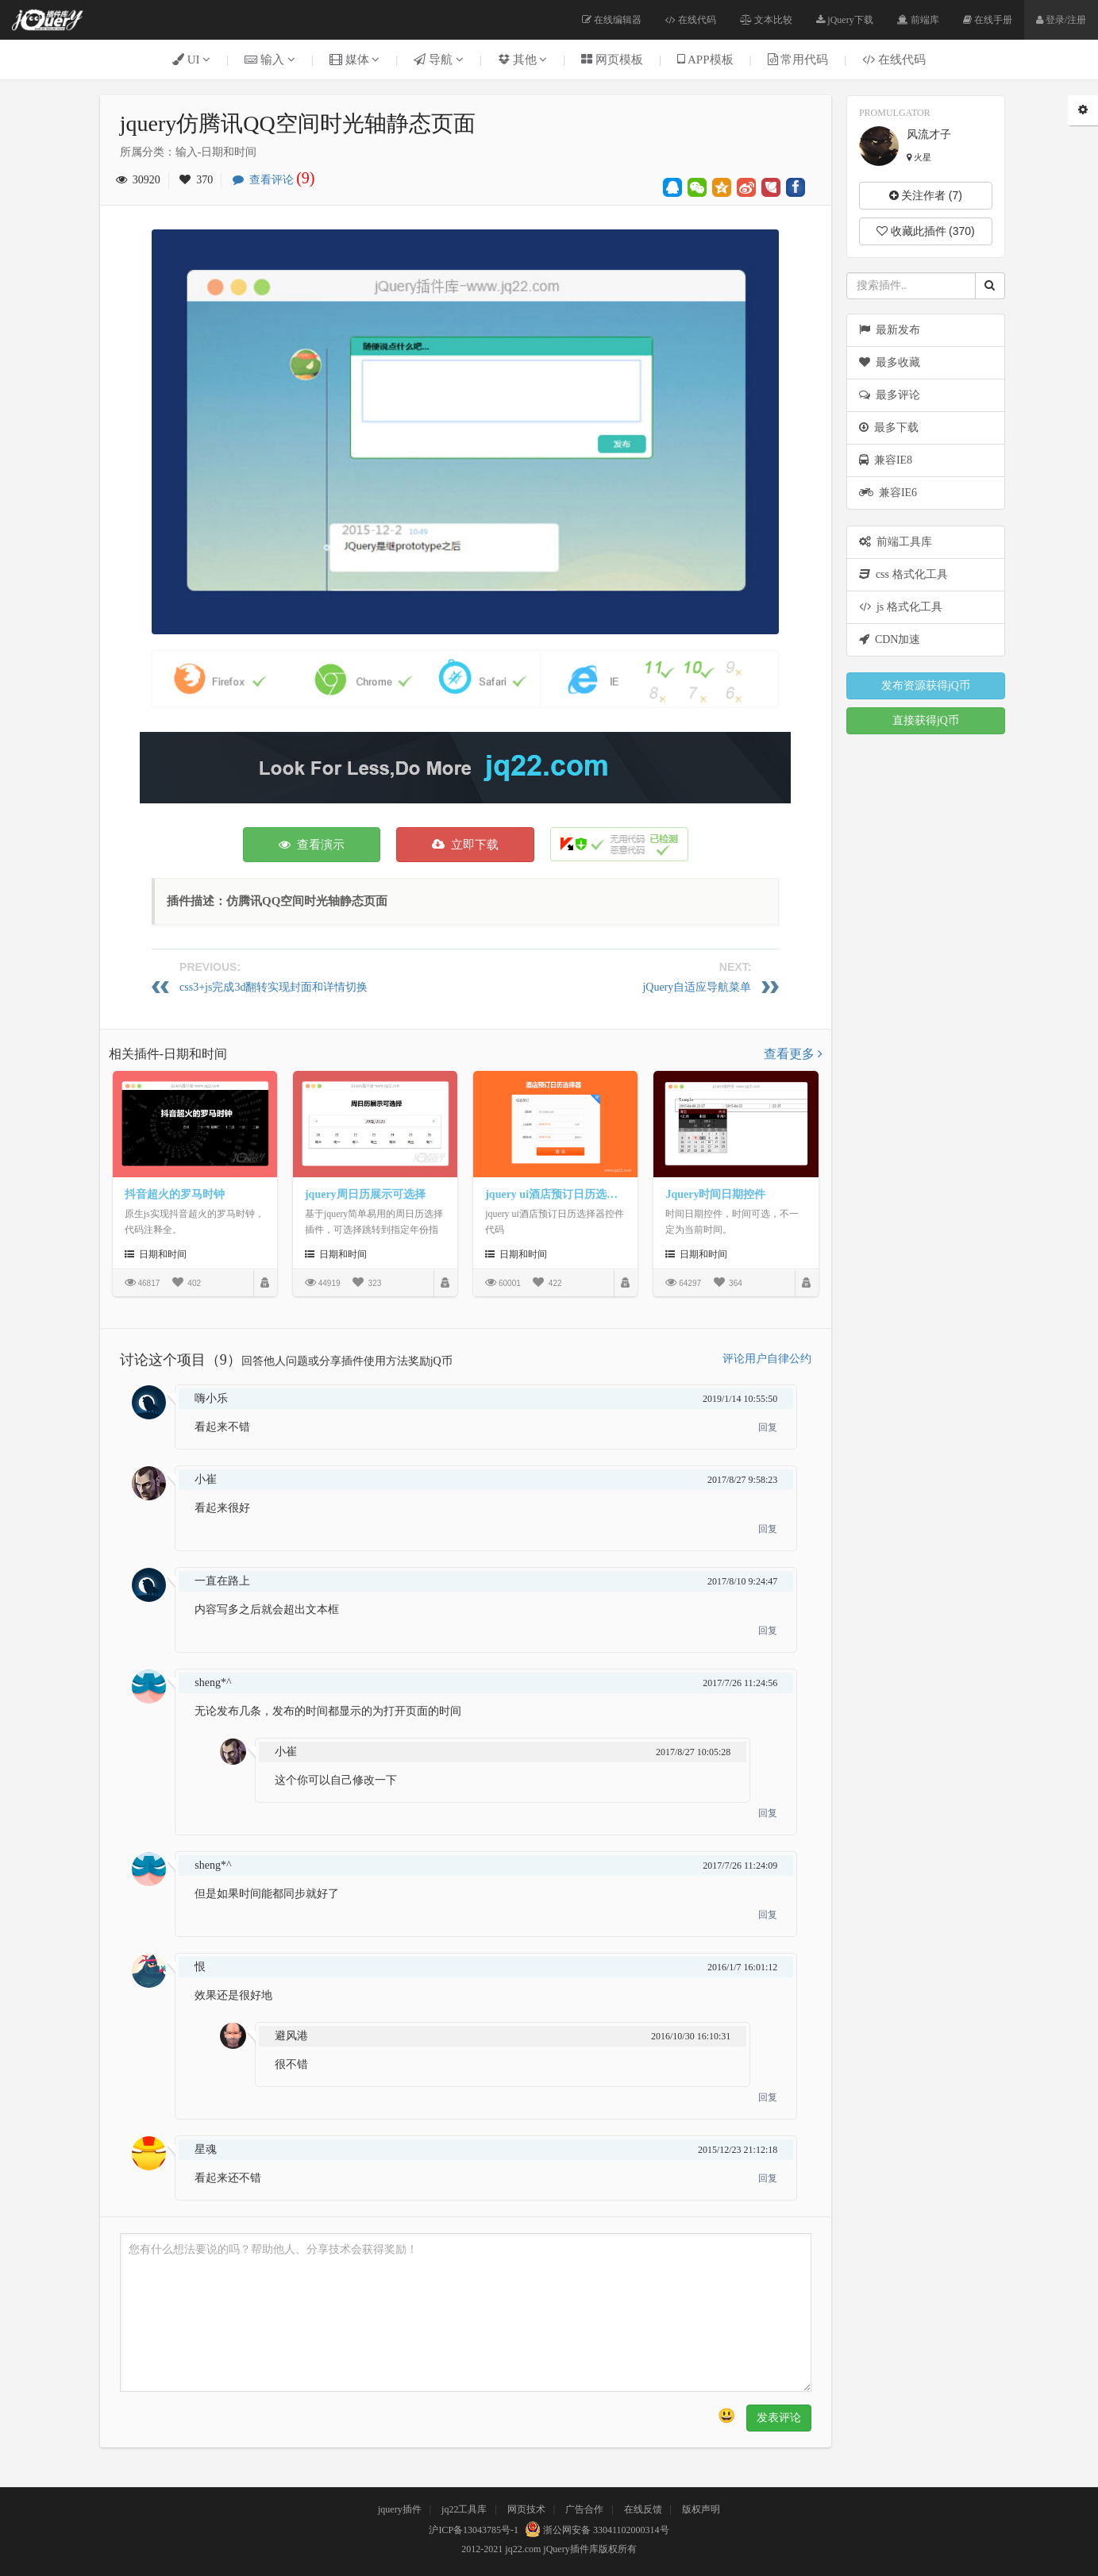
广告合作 (584, 2509)
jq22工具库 (464, 2509)
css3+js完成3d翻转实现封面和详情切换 (273, 987)
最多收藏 (889, 362)
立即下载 (465, 844)
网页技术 (526, 2509)
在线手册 (987, 19)
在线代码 (690, 19)
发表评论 (779, 2418)
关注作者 (925, 195)
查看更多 (793, 1054)
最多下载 (889, 427)
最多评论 (889, 395)
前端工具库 (895, 542)
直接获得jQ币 (925, 720)
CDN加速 (890, 639)
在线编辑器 (611, 19)
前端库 (918, 19)
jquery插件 (400, 2509)
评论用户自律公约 (766, 1359)
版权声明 (701, 2509)
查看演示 (312, 844)
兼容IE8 (885, 460)
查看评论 (278, 180)
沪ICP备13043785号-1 (473, 2530)
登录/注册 (1061, 19)
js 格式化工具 (900, 607)
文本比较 (766, 19)
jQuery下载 (844, 19)
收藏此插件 (925, 231)
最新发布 (889, 330)
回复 (767, 1427)
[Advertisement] (465, 767)
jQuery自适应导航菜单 (696, 987)
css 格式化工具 (903, 574)
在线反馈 (643, 2509)
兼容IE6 (888, 493)
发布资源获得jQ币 (925, 685)
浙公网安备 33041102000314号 (595, 2530)
